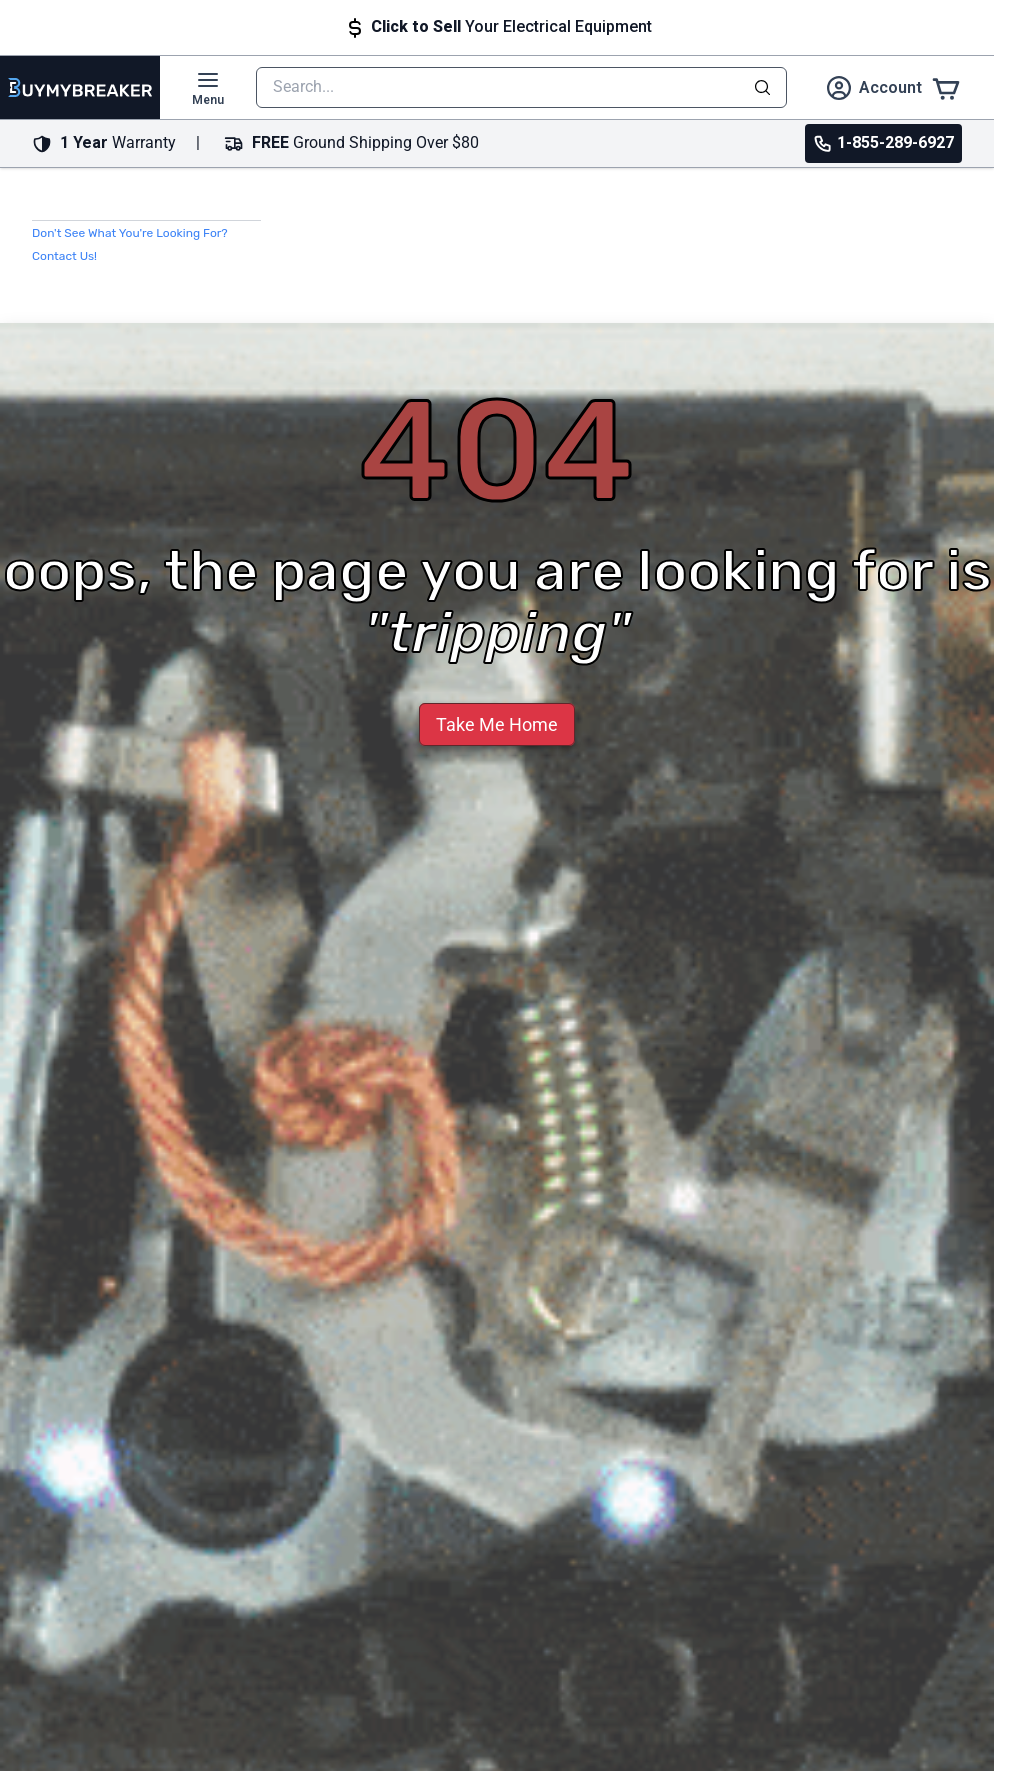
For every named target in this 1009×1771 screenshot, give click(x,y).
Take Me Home (497, 724)
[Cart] (946, 87)
